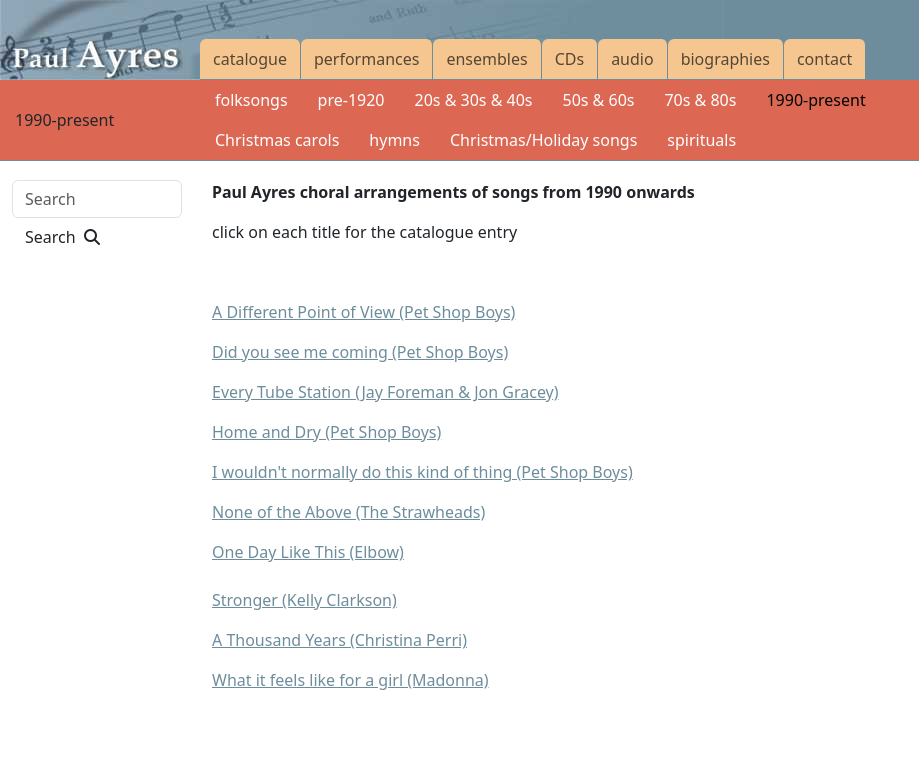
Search (62, 237)
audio (632, 59)
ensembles (486, 59)
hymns (394, 140)
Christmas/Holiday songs (543, 140)
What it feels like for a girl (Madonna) (350, 680)
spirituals (701, 140)
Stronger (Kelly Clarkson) (304, 600)
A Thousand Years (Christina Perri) (339, 640)
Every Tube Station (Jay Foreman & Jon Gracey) (385, 392)
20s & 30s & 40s (474, 100)
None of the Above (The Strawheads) (348, 512)
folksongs (251, 100)
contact (824, 59)
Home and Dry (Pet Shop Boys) (326, 432)
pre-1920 (351, 100)
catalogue (250, 59)
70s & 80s (700, 100)
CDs (569, 59)
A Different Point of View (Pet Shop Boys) (363, 312)
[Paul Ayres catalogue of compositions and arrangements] (100, 40)
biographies (725, 59)
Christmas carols (277, 140)
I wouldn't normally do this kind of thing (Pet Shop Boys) (422, 472)
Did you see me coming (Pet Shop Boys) (360, 352)
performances (366, 59)
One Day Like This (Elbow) (308, 552)
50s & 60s (598, 100)
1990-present (815, 100)
